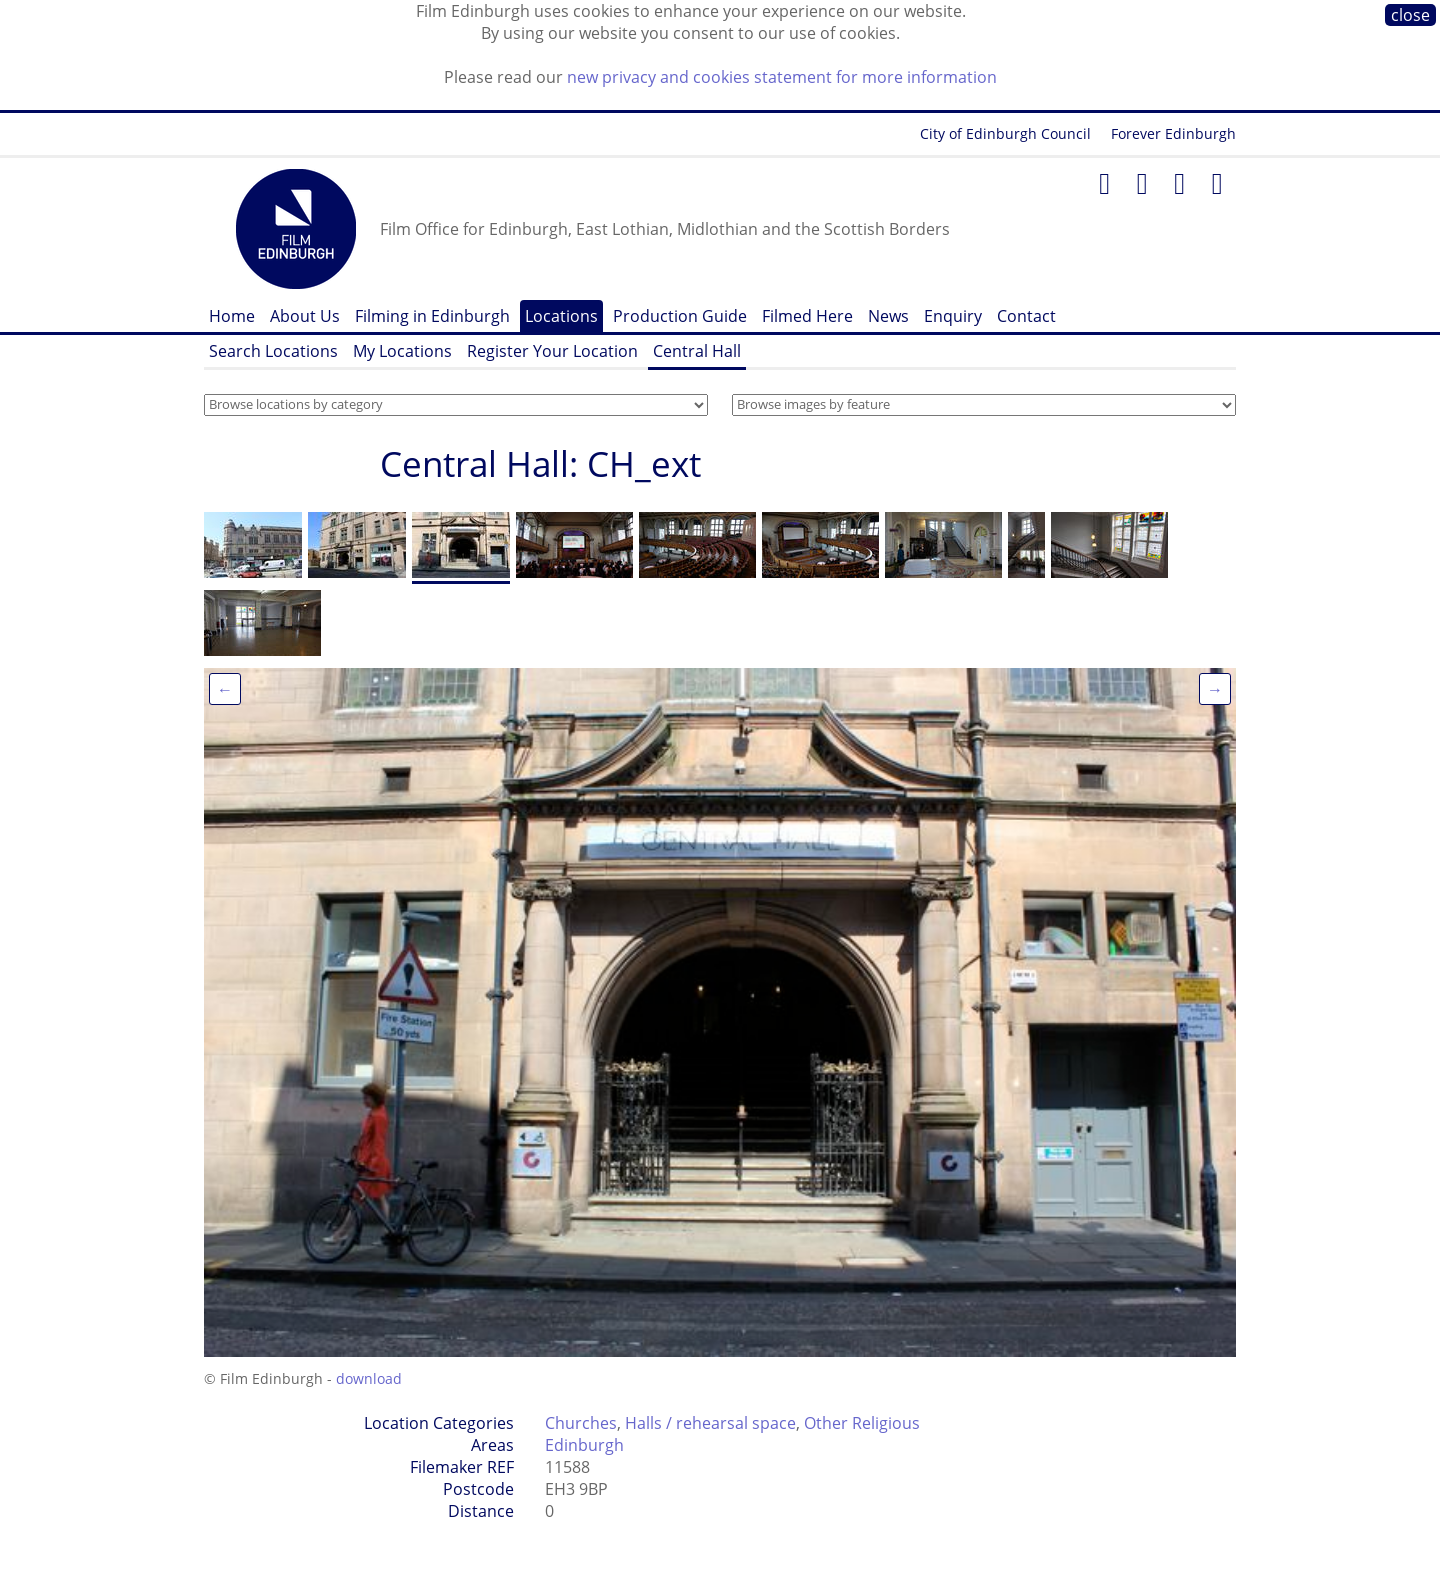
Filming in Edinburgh (432, 316)
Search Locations (273, 351)
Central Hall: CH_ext (540, 463)
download (369, 1378)
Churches (581, 1423)
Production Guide (680, 316)
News (888, 316)
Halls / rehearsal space (710, 1423)
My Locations (402, 351)
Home (232, 316)
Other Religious (862, 1423)
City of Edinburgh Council (1005, 133)
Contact (1026, 316)
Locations (561, 316)
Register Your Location (552, 351)
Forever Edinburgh (1173, 133)
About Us (305, 316)
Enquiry (953, 316)
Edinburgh (584, 1445)
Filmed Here (807, 316)
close (1410, 15)
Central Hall (697, 351)
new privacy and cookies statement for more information (782, 77)
